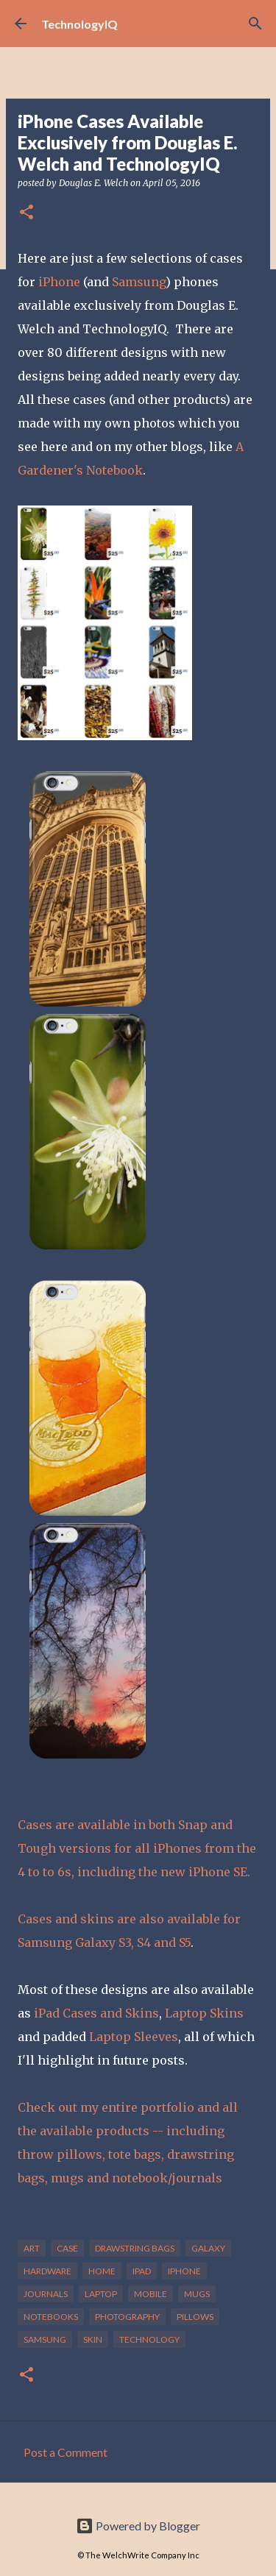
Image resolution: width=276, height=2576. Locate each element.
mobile (150, 2293)
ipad (141, 2271)
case (67, 2248)
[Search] (255, 23)
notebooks (51, 2316)
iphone (184, 2271)
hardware (47, 2271)
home (102, 2271)
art (32, 2248)
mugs (197, 2293)
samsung (45, 2339)
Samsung (139, 281)
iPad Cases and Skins (96, 2013)
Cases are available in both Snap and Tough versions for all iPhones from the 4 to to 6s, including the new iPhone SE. (137, 1848)
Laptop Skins (204, 2013)
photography (127, 2316)
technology (149, 2339)
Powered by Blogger (138, 2526)
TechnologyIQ (79, 24)
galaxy (208, 2248)
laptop (101, 2293)
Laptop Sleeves (133, 2036)
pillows (195, 2316)
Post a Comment (65, 2452)
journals (46, 2293)
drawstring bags (134, 2248)
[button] (26, 213)
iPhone (59, 281)
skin (92, 2339)
